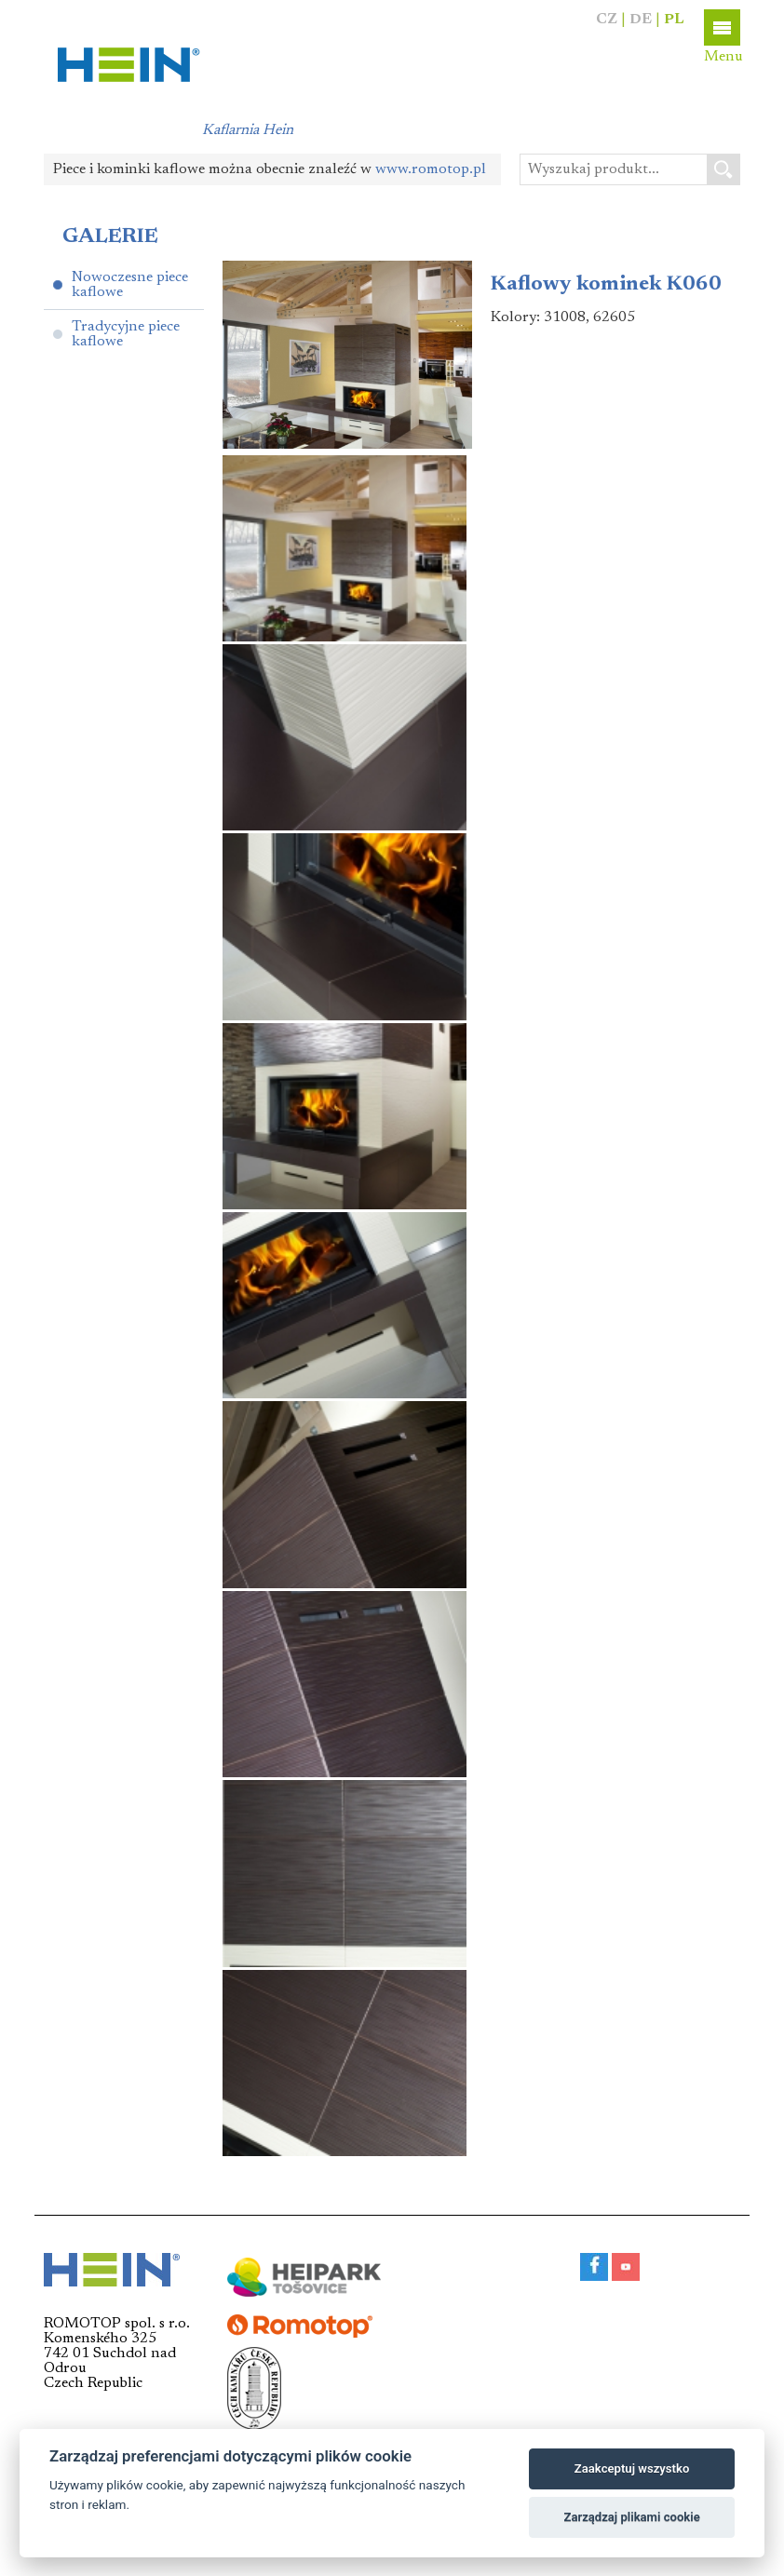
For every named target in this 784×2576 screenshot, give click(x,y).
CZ (606, 19)
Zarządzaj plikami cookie (631, 2517)
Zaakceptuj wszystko (631, 2468)
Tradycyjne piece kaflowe (126, 334)
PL (674, 19)
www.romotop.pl (430, 169)
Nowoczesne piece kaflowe (130, 285)
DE (640, 19)
